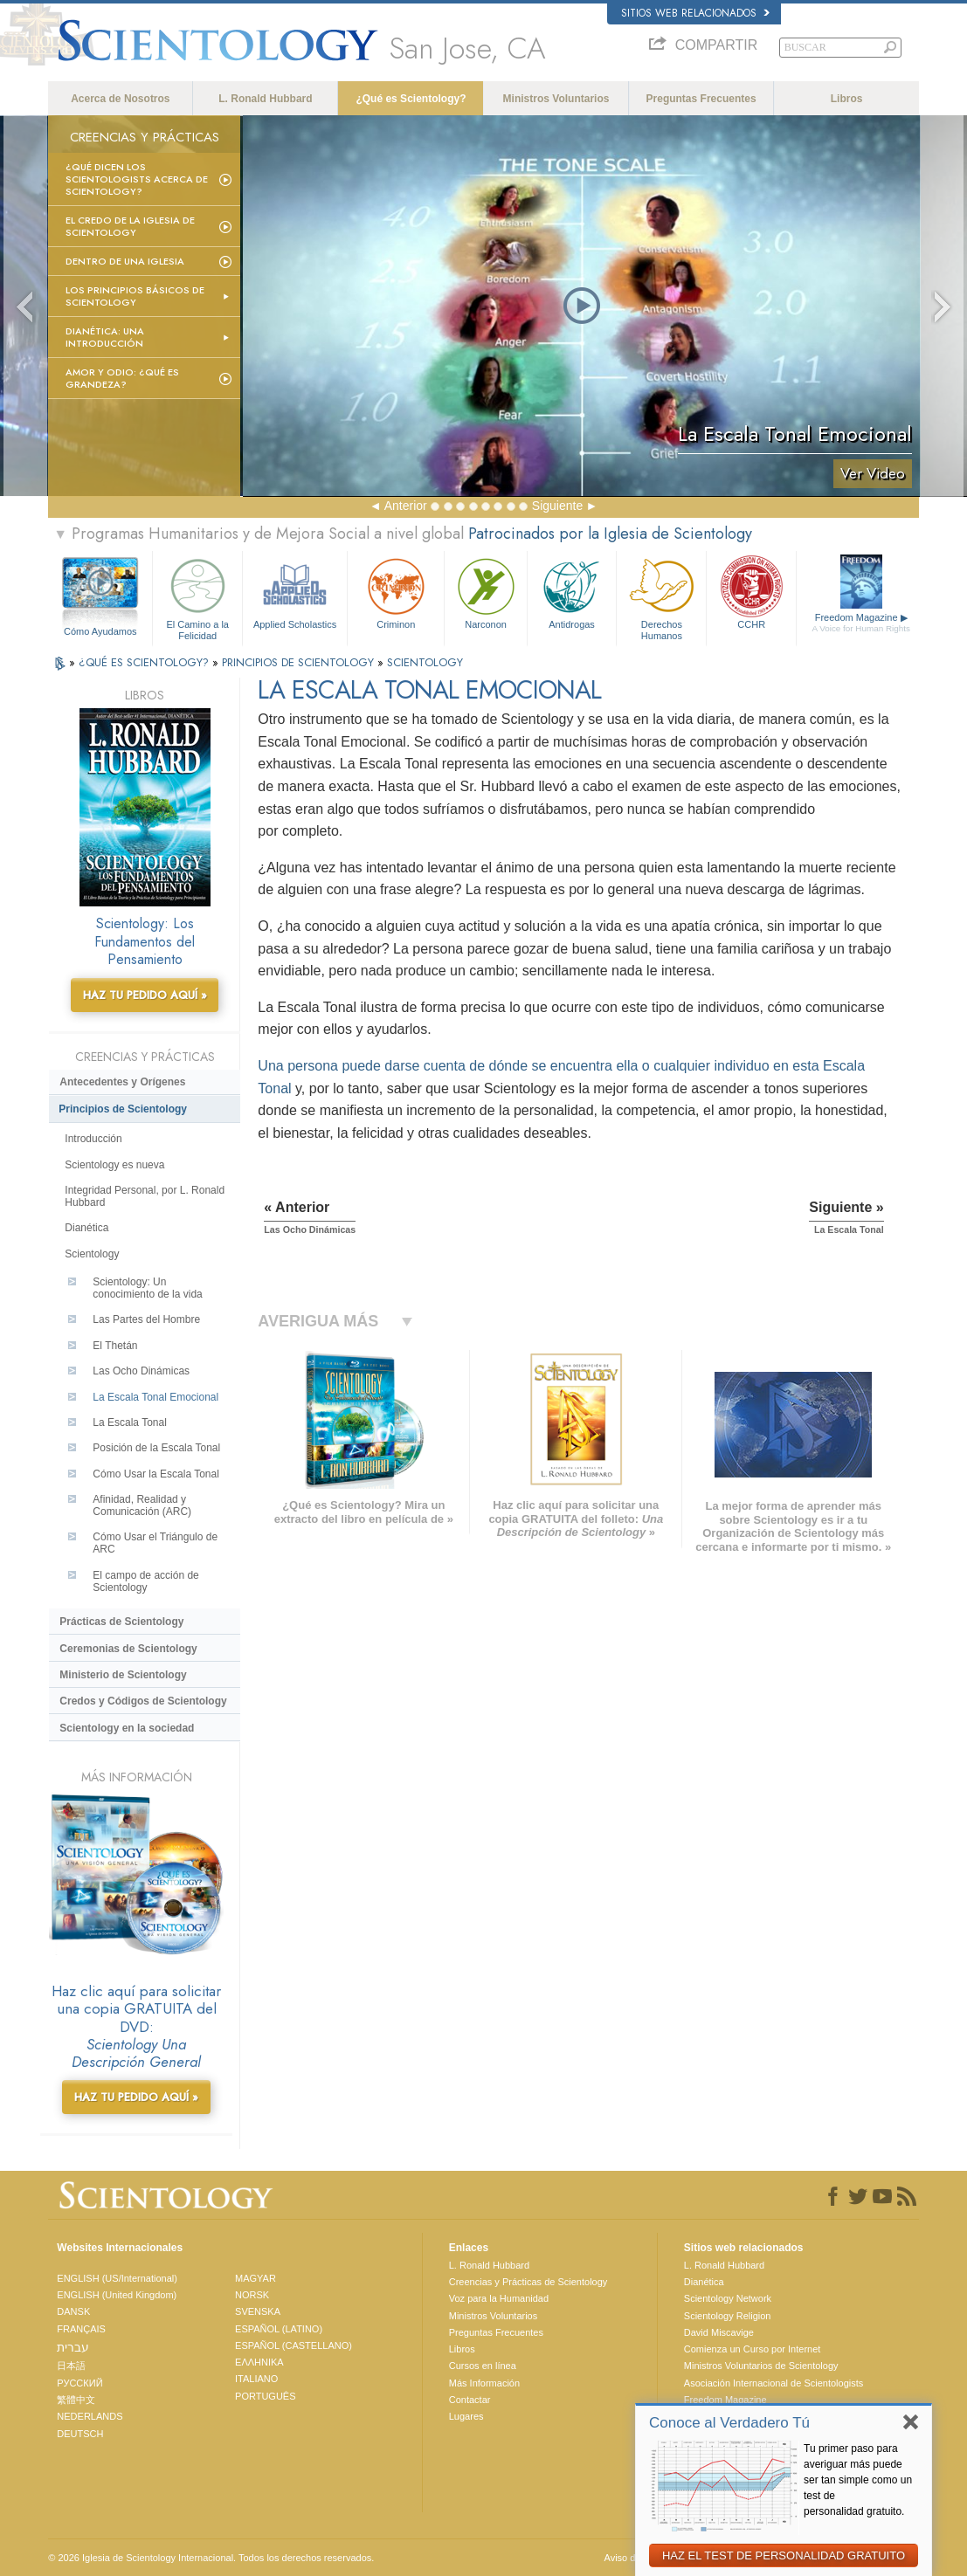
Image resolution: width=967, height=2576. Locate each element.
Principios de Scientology (123, 1109)
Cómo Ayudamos (100, 631)
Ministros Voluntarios (556, 99)
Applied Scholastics (294, 592)
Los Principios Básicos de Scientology (135, 296)
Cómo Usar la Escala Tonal (156, 1474)
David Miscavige (719, 2332)
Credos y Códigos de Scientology (142, 1701)
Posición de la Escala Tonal (156, 1448)
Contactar (470, 2399)
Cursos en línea (482, 2365)
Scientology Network (727, 2298)
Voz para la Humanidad (499, 2298)
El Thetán (115, 1346)
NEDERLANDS (89, 2416)
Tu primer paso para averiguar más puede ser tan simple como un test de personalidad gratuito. (858, 2479)
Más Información (484, 2383)
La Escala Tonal (130, 1422)
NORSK (252, 2295)
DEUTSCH (80, 2433)
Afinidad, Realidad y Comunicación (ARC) (142, 1505)
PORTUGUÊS (265, 2396)
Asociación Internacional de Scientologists (773, 2383)
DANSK (73, 2311)
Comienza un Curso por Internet (752, 2349)
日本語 (71, 2365)
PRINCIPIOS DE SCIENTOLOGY (299, 662)
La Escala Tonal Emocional (155, 1397)
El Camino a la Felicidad (197, 596)
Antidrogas (572, 592)
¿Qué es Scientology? (411, 99)
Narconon (485, 592)
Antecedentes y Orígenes (122, 1082)
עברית (73, 2347)
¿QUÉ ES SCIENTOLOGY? (145, 662)
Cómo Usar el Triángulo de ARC (155, 1543)
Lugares (466, 2416)
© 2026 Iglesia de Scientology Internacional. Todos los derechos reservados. (211, 2557)
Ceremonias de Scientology (128, 1649)
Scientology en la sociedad (126, 1728)
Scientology (92, 1254)
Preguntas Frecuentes (701, 99)
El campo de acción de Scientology (145, 1581)
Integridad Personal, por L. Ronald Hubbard (144, 1196)
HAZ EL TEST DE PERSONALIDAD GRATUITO (783, 2555)
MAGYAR (255, 2278)
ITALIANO (256, 2378)
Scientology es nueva (114, 1165)
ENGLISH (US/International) (117, 2278)
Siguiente (557, 506)
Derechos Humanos (661, 596)
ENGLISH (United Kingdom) (116, 2295)
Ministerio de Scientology (122, 1675)
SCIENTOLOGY (425, 662)
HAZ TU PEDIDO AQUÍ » (145, 995)
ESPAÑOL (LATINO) (278, 2329)
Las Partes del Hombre (146, 1319)
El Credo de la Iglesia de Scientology (130, 226)
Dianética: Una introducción (105, 337)
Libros (847, 99)
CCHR (751, 592)
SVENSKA (257, 2311)
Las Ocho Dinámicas (141, 1371)
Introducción (93, 1139)
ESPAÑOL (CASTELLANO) (293, 2345)
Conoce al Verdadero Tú (729, 2422)
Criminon (395, 592)
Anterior (405, 506)
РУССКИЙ (79, 2383)
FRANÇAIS (81, 2329)
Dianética (86, 1228)
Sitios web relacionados (695, 13)
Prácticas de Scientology (121, 1621)
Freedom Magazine (860, 622)
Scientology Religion (727, 2316)
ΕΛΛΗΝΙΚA (259, 2362)
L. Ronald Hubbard (265, 99)
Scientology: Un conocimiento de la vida (147, 1288)
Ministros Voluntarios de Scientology (761, 2365)
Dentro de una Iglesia (125, 261)
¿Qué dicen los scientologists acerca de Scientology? (137, 179)
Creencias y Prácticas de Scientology (528, 2281)
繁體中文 (76, 2399)
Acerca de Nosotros (120, 99)
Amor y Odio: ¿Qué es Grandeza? (122, 378)
